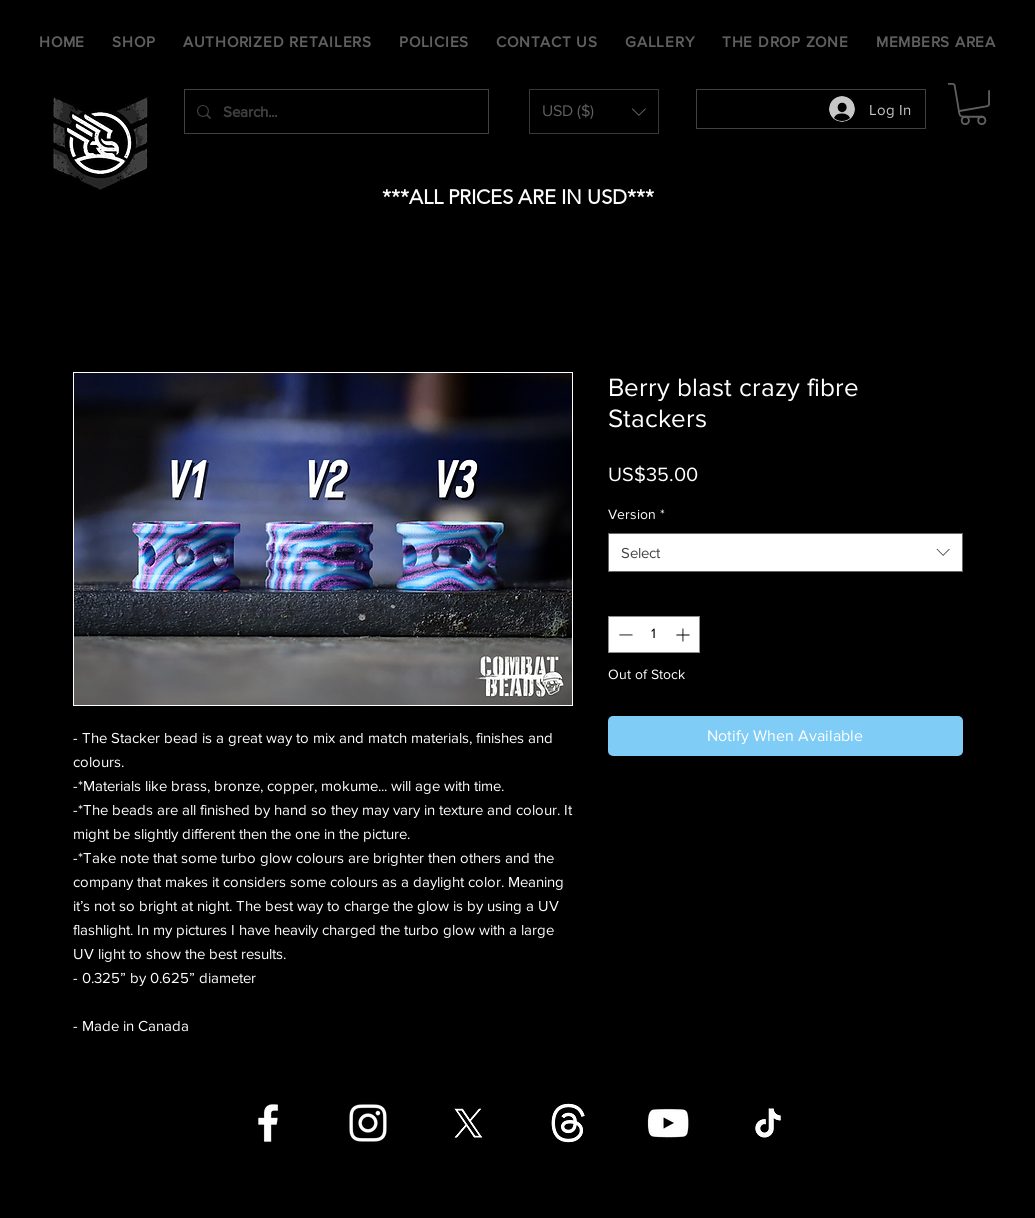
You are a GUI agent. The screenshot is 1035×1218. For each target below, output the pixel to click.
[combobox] (785, 552)
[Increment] (684, 634)
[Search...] (334, 111)
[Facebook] (268, 1123)
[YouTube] (668, 1123)
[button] (594, 111)
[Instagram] (368, 1123)
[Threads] (568, 1123)
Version (636, 514)
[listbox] (594, 111)
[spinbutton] (654, 634)
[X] (468, 1123)
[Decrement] (623, 634)
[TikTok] (768, 1123)
